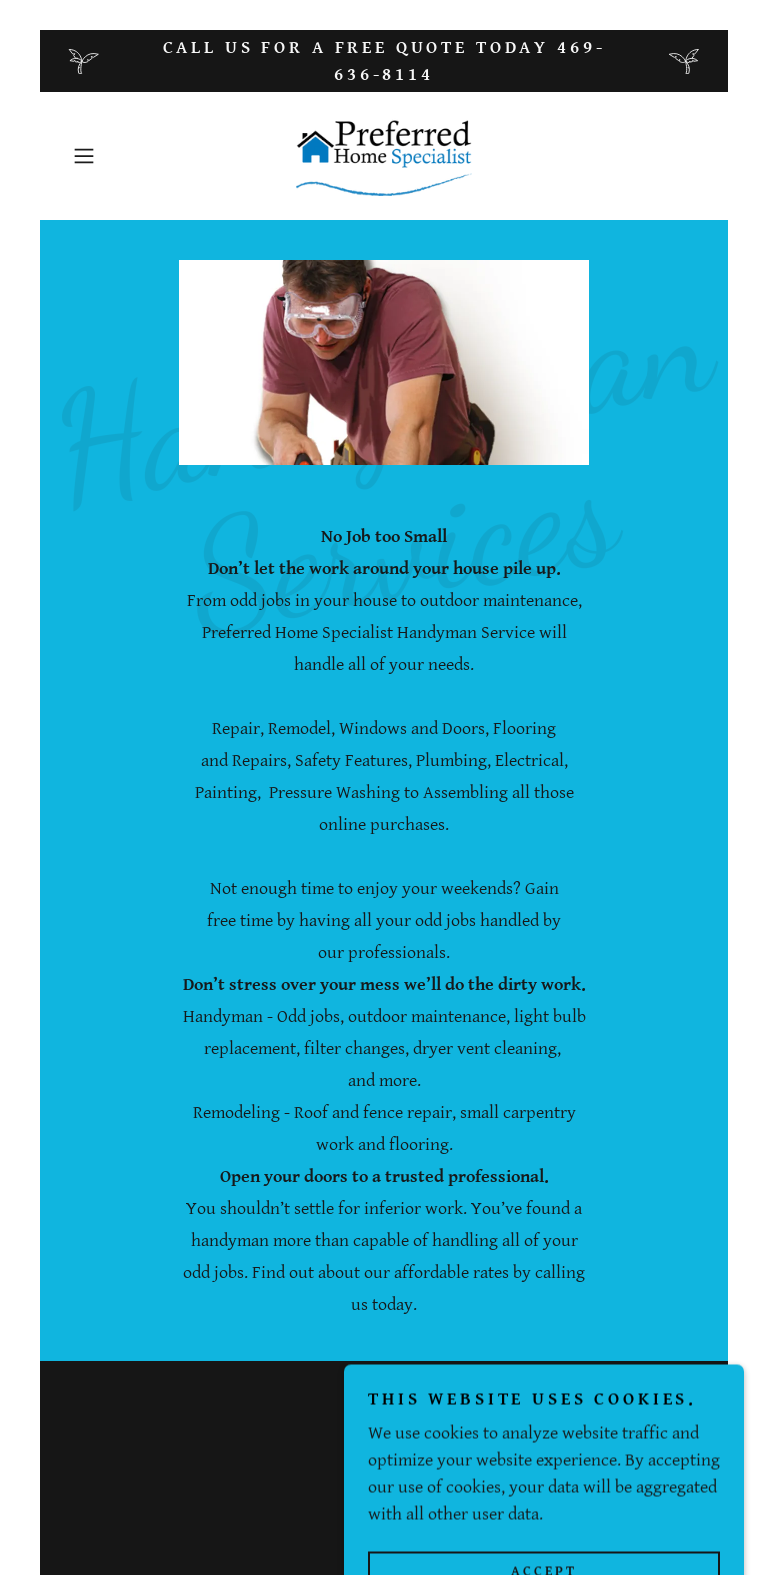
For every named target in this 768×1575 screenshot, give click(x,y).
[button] (112, 156)
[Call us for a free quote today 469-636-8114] (384, 61)
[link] (384, 156)
